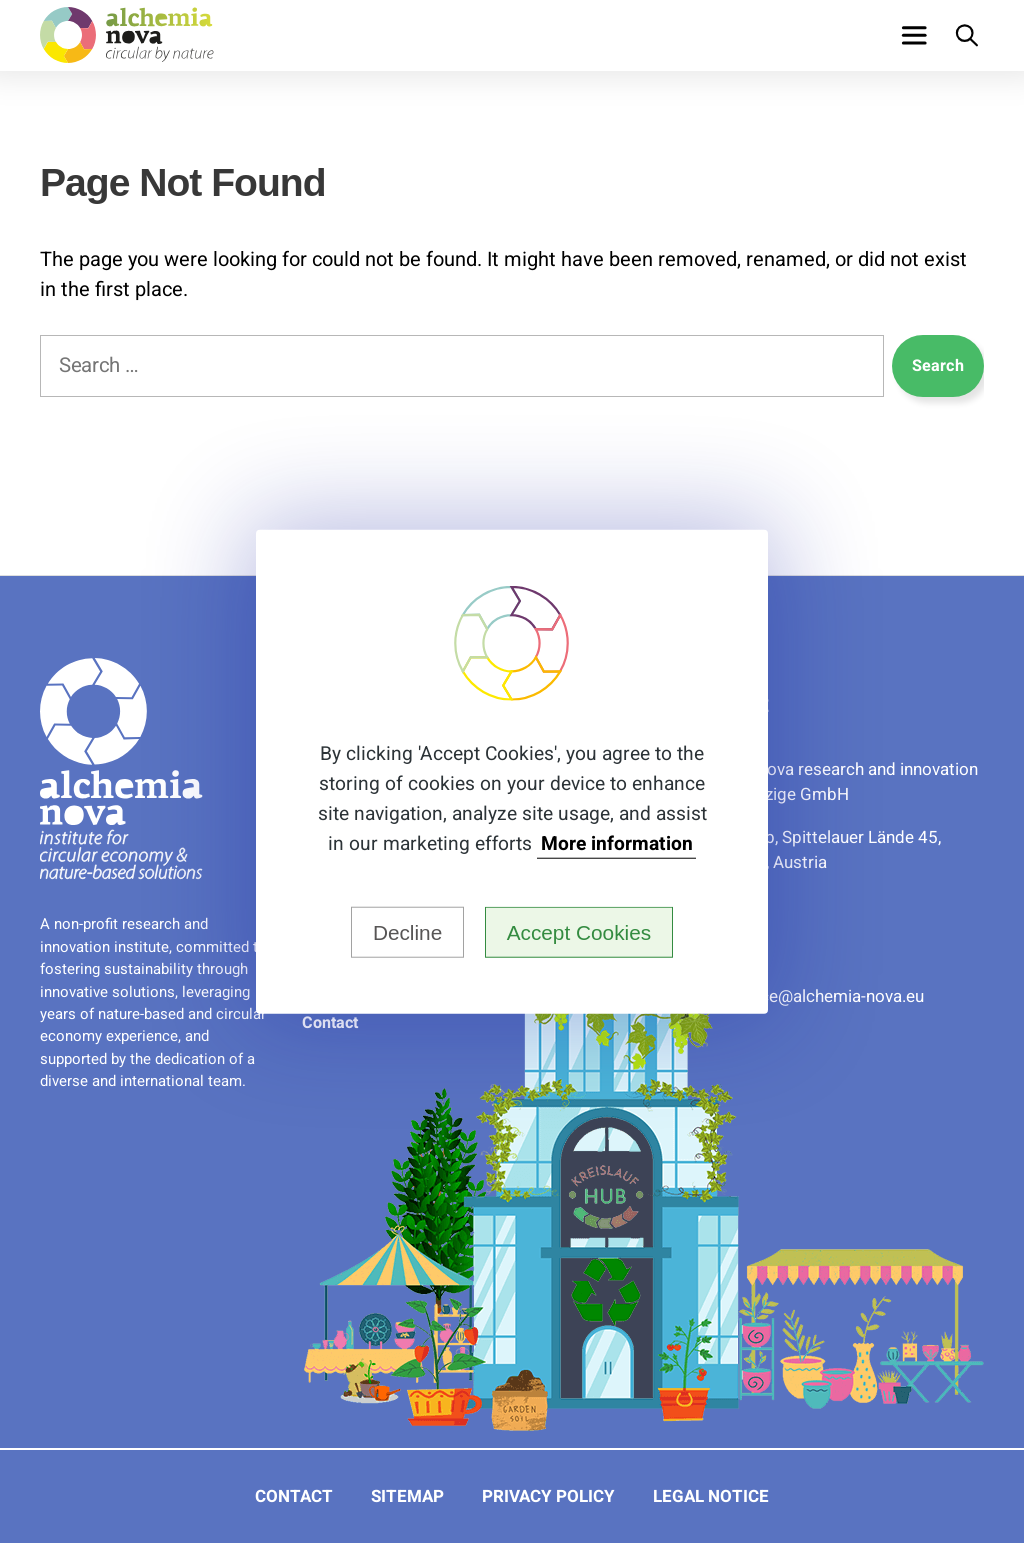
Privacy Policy (548, 1496)
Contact (330, 1023)
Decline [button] (407, 931)
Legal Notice (711, 1496)
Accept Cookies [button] (579, 931)
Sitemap (407, 1496)
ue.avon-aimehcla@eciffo (829, 996)
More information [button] (617, 844)
